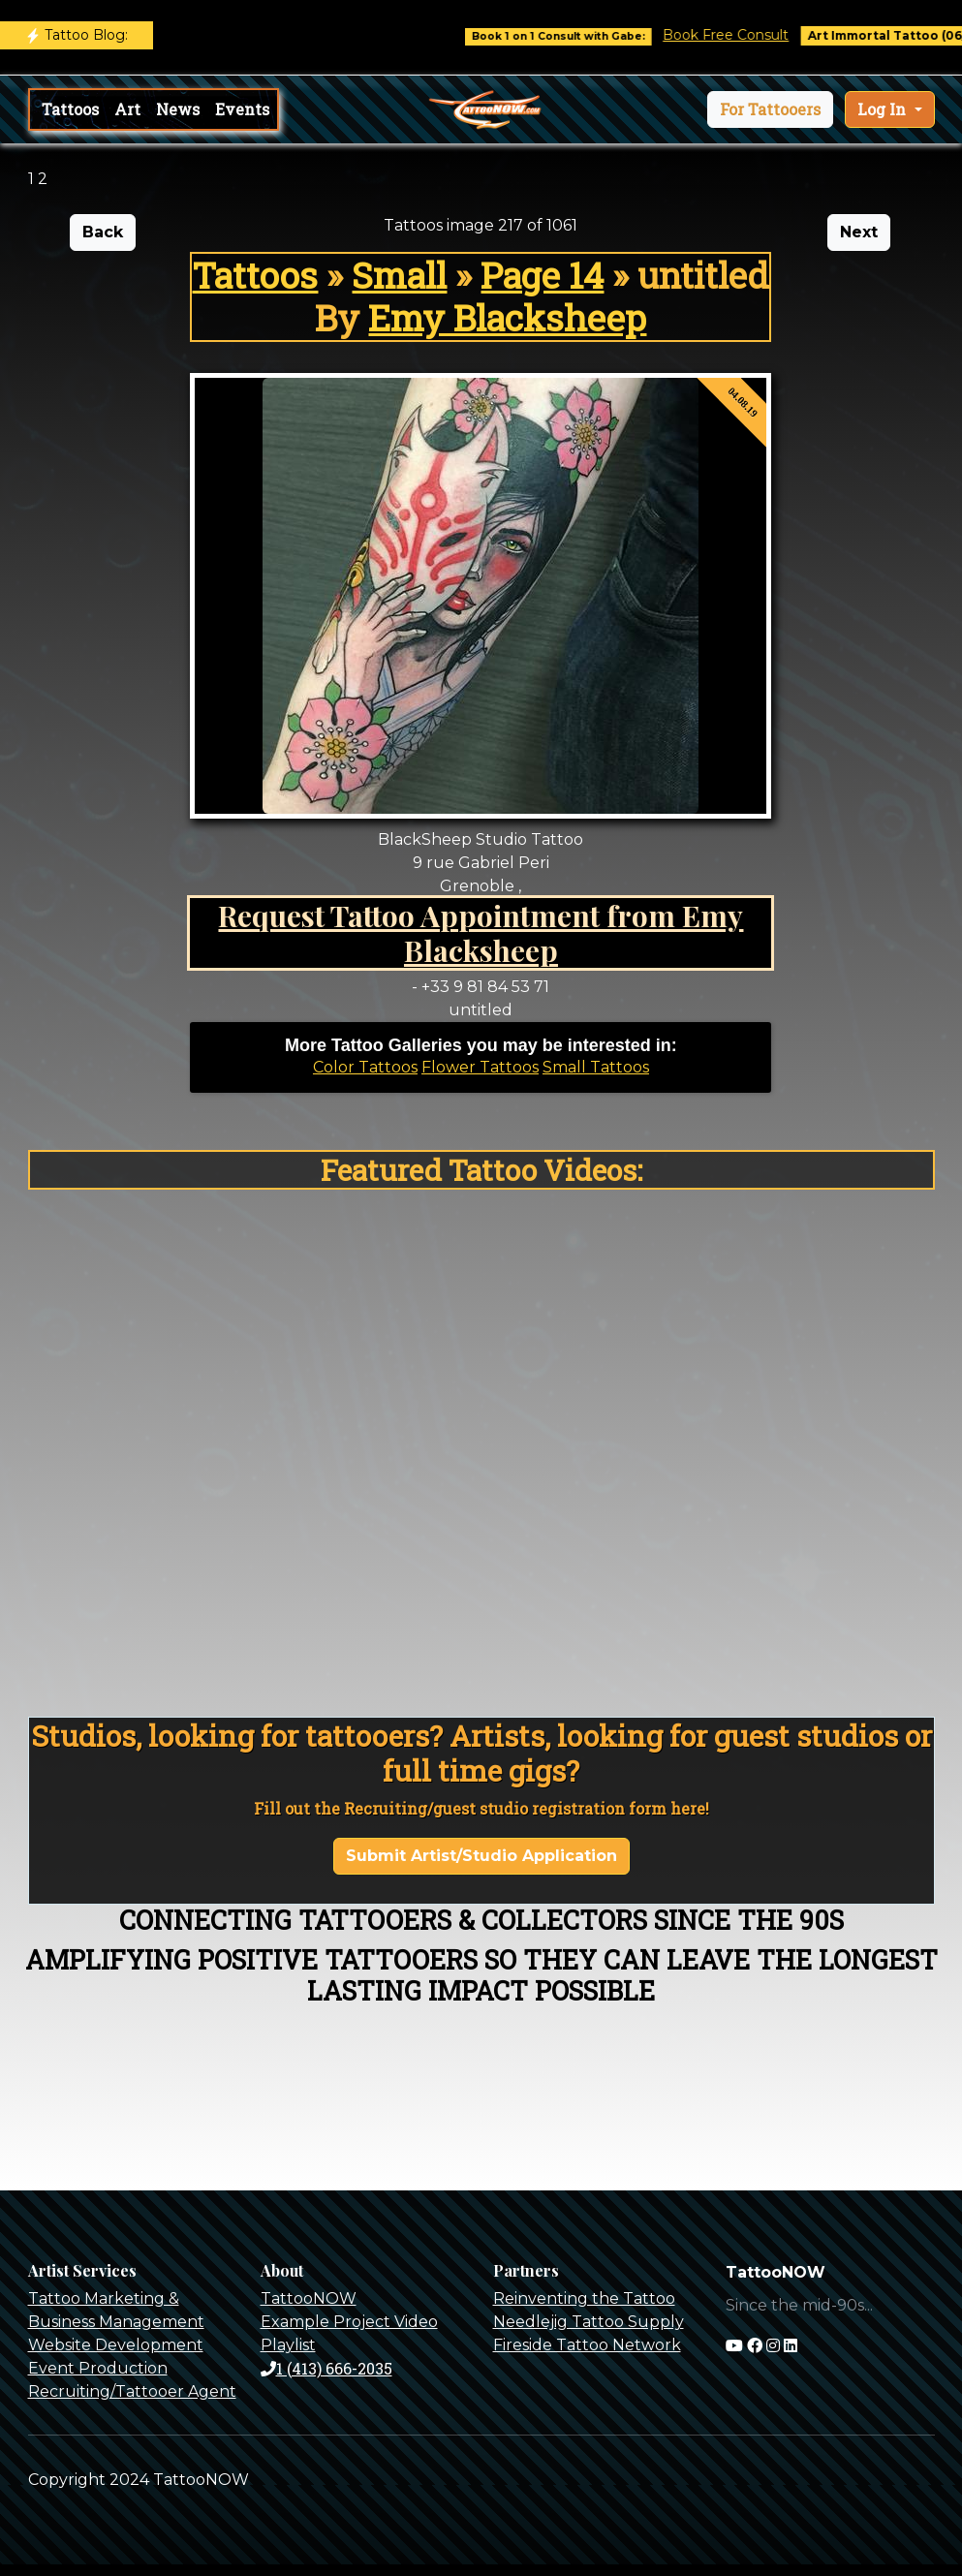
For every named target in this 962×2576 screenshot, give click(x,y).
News (178, 109)
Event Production (98, 2368)
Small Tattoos (596, 1067)
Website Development (115, 2345)
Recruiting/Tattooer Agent (132, 2391)
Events (242, 109)
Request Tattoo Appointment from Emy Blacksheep (480, 932)
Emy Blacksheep (507, 317)
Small (399, 274)
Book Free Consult (740, 35)
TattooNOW (309, 2298)
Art (127, 109)
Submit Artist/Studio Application (481, 1856)
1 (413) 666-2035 (326, 2368)
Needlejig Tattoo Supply (588, 2321)
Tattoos (70, 109)
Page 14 (542, 274)
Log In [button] (883, 109)
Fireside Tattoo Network (587, 2345)
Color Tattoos (365, 1067)
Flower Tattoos (480, 1067)
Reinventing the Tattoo (584, 2298)
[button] (770, 109)
